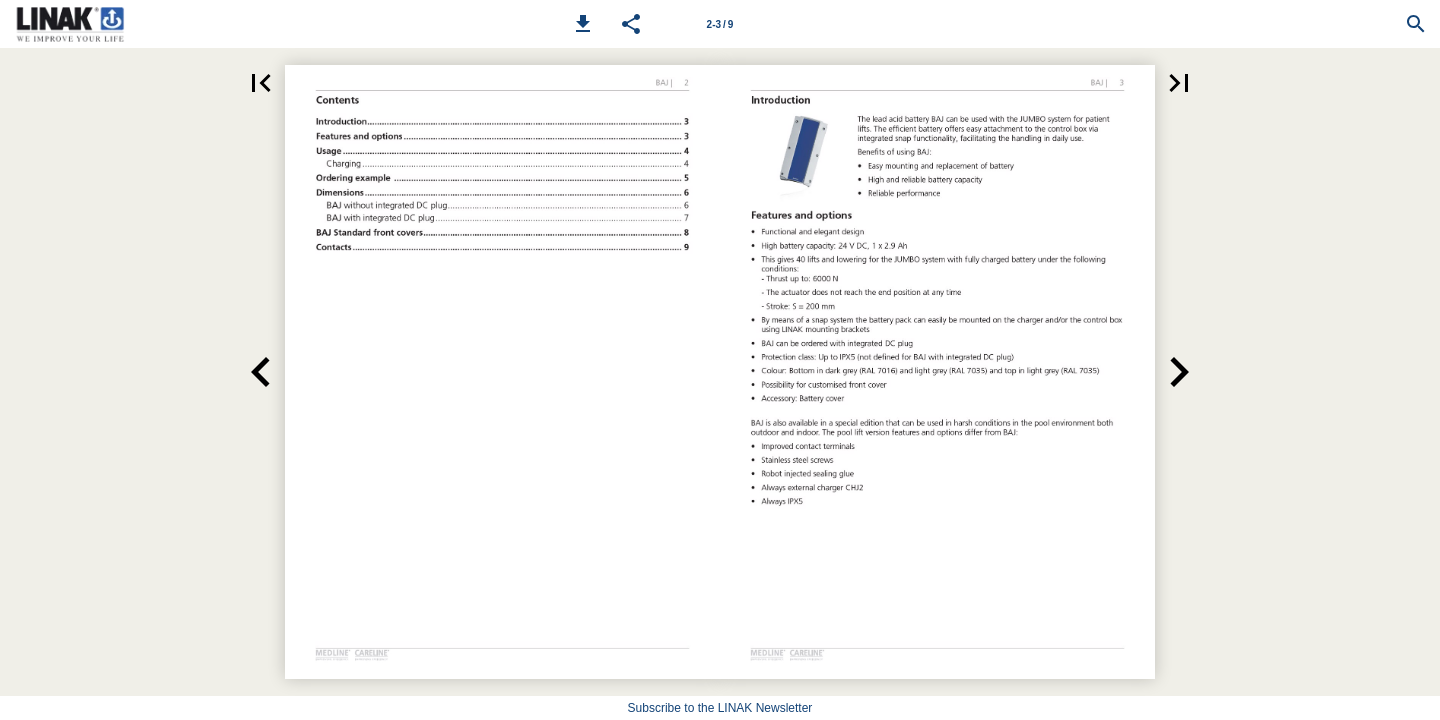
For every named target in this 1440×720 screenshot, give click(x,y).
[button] (583, 24)
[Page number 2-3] (720, 24)
